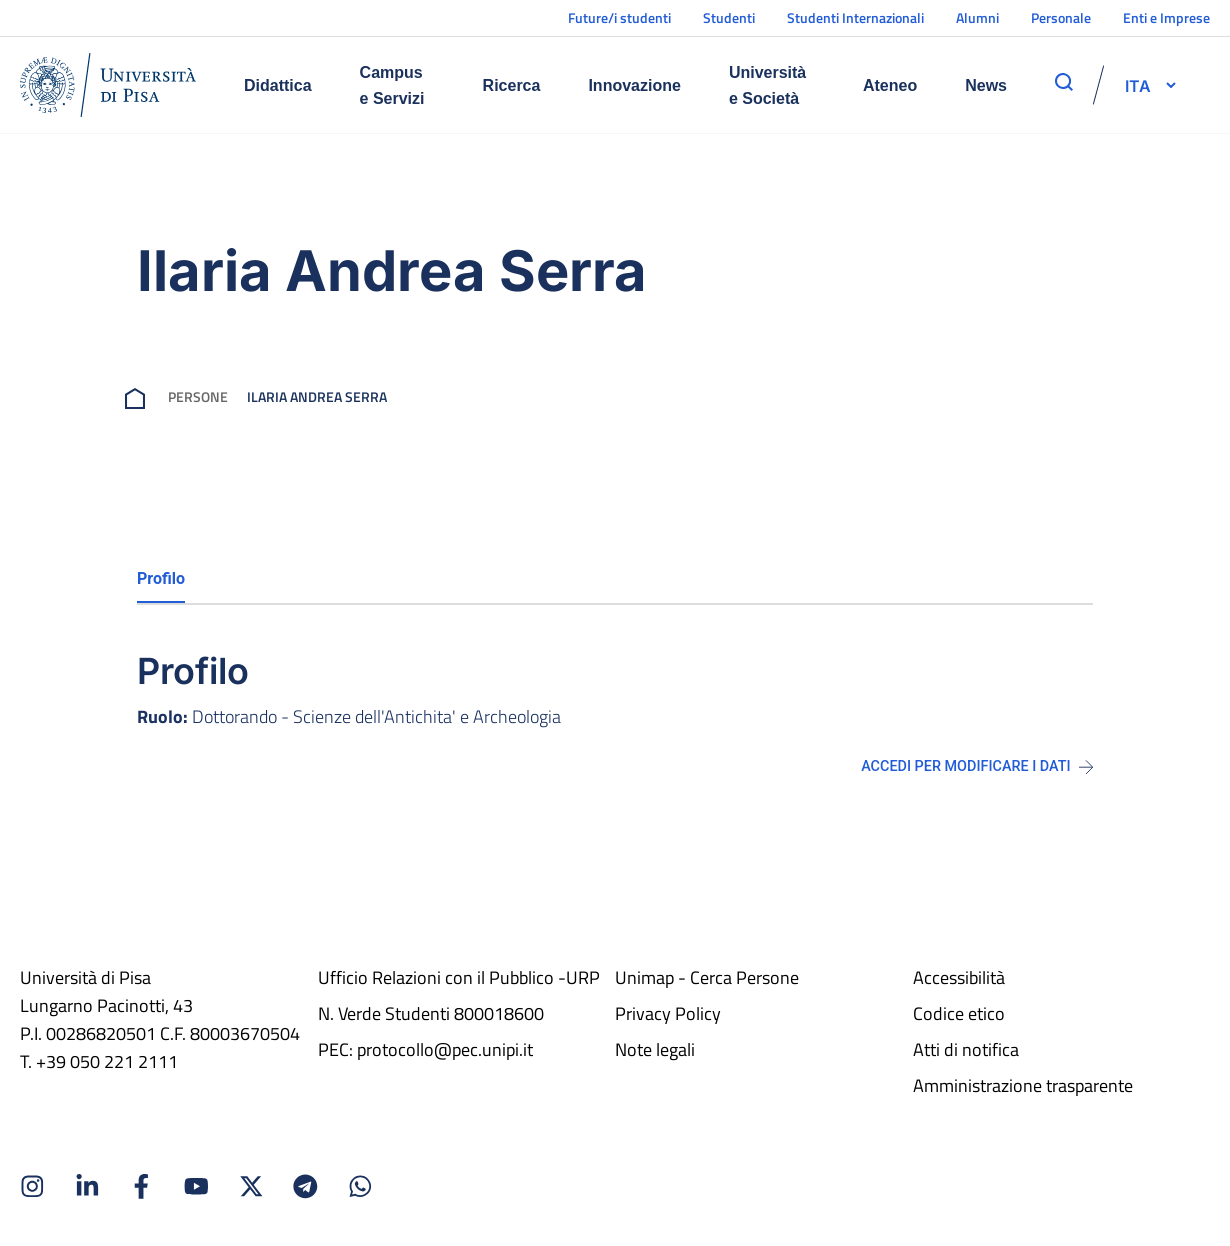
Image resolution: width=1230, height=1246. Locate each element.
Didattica (278, 85)
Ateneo (890, 85)
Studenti (729, 17)
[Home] (108, 85)
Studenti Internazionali (855, 17)
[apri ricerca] (1064, 82)
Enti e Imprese (1166, 17)
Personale (1061, 17)
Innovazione (634, 85)
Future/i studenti (619, 17)
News (986, 85)
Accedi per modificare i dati (977, 766)
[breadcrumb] (139, 396)
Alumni (977, 17)
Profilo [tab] (161, 578)
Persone (198, 396)
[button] (1138, 85)
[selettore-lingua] (1138, 85)
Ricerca (512, 85)
